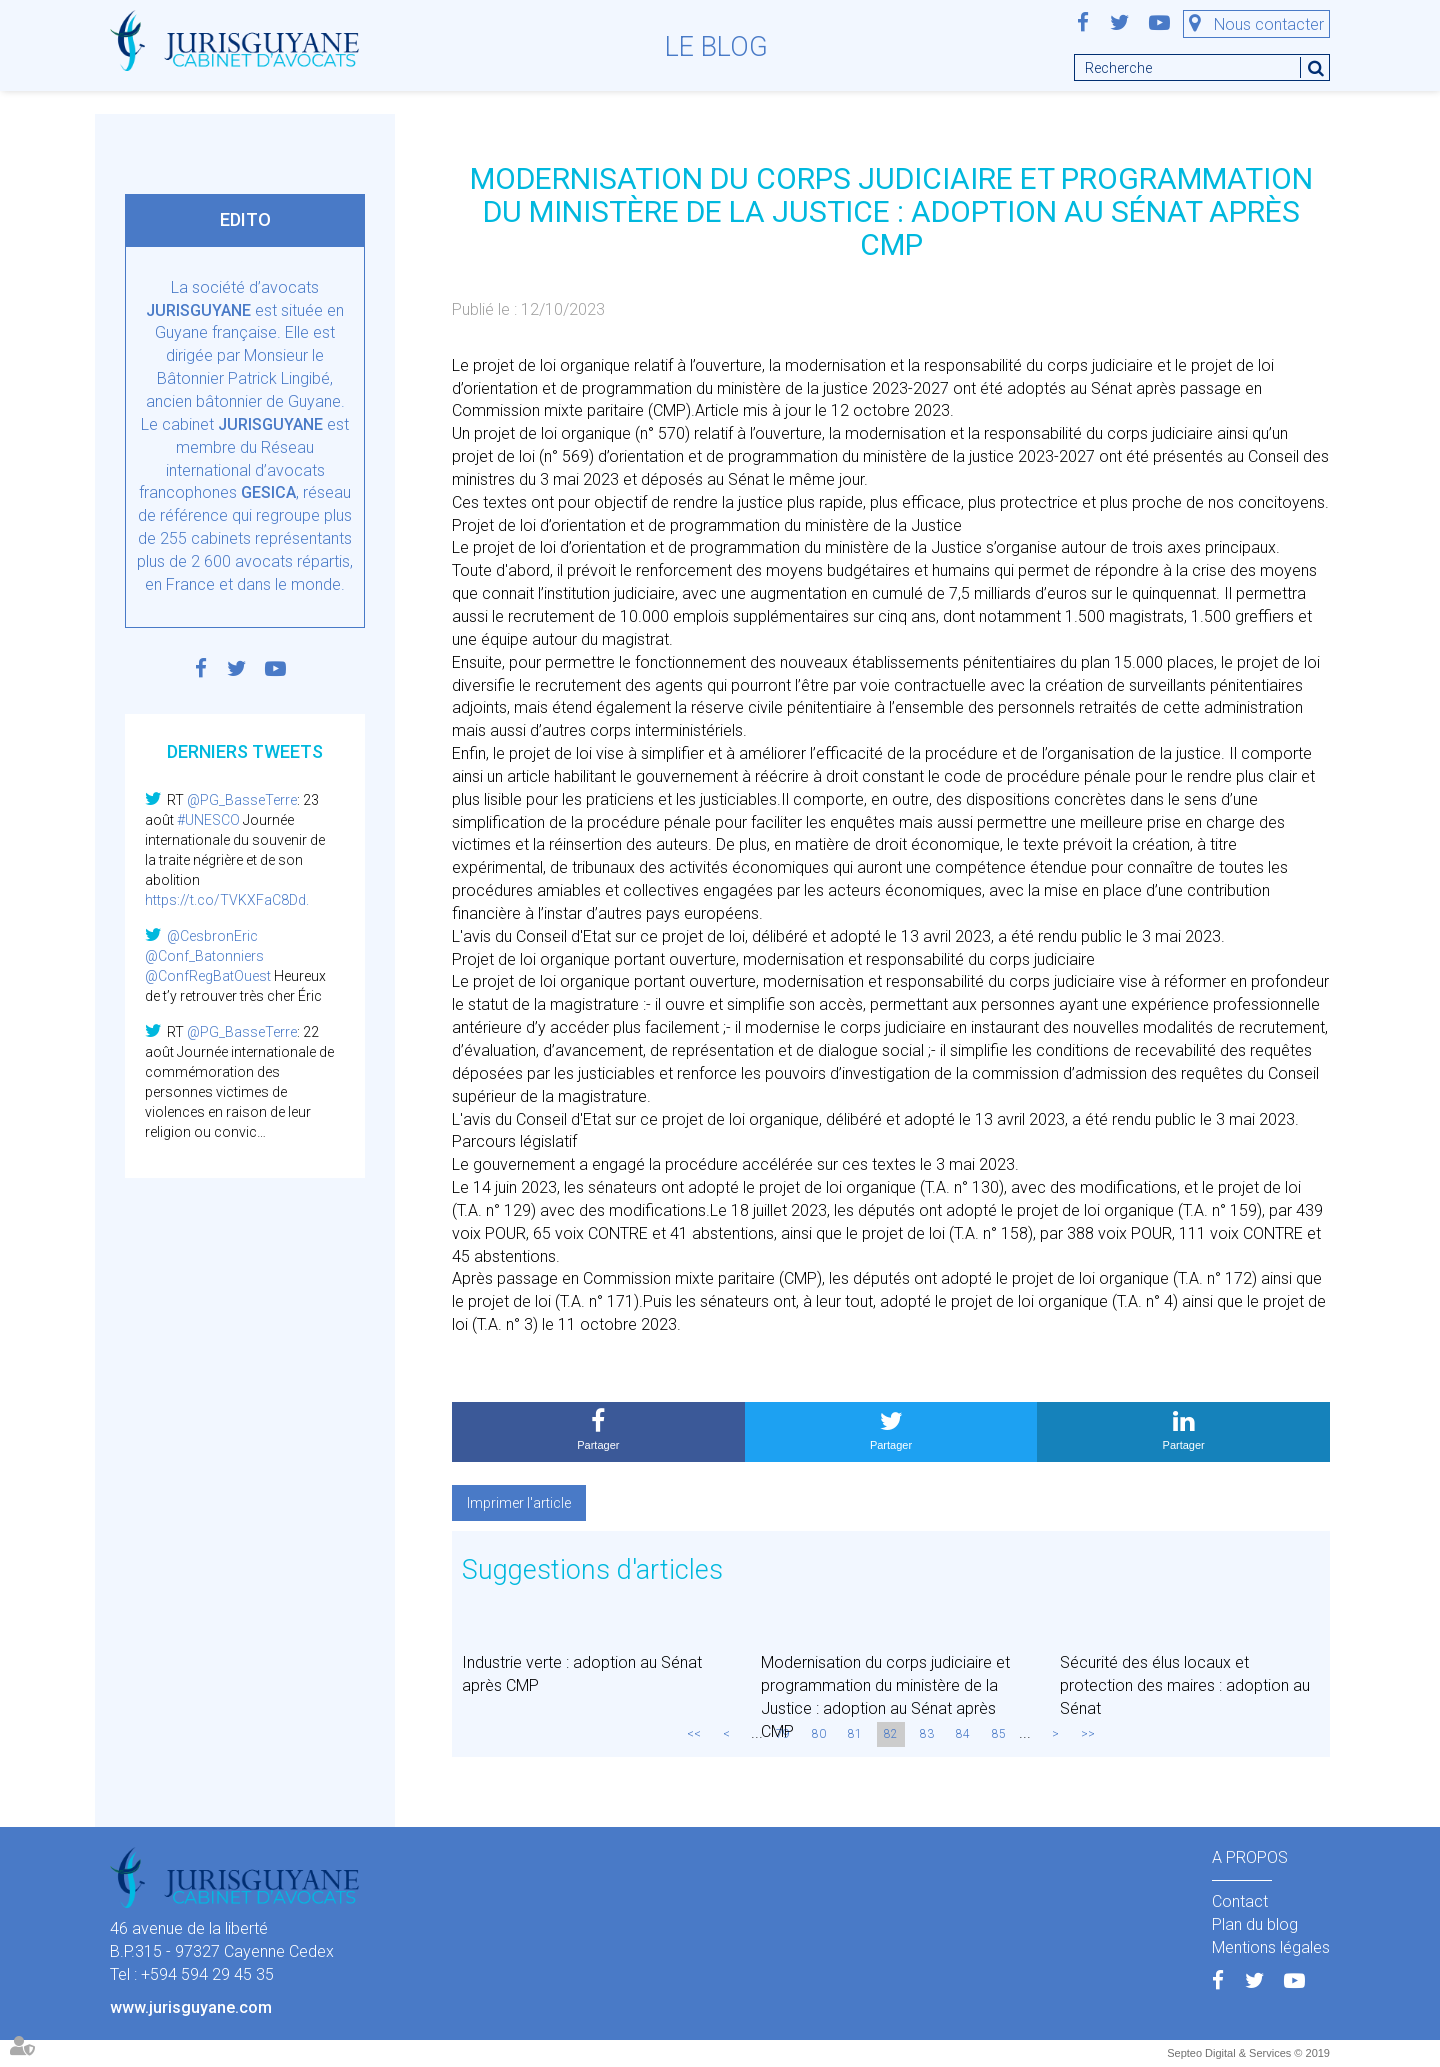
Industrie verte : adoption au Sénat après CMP (582, 1674)
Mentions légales (1271, 1947)
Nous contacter (1269, 24)
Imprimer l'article (519, 1503)
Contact (1240, 1901)
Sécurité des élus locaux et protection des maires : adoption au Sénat (1185, 1685)
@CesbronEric (212, 936)
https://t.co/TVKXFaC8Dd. (227, 900)
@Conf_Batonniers (204, 956)
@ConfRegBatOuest (208, 976)
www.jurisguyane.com (191, 2007)
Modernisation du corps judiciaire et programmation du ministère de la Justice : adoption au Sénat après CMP (885, 1697)
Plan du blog (1255, 1924)
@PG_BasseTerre (242, 800)
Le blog (716, 47)
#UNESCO (208, 820)
